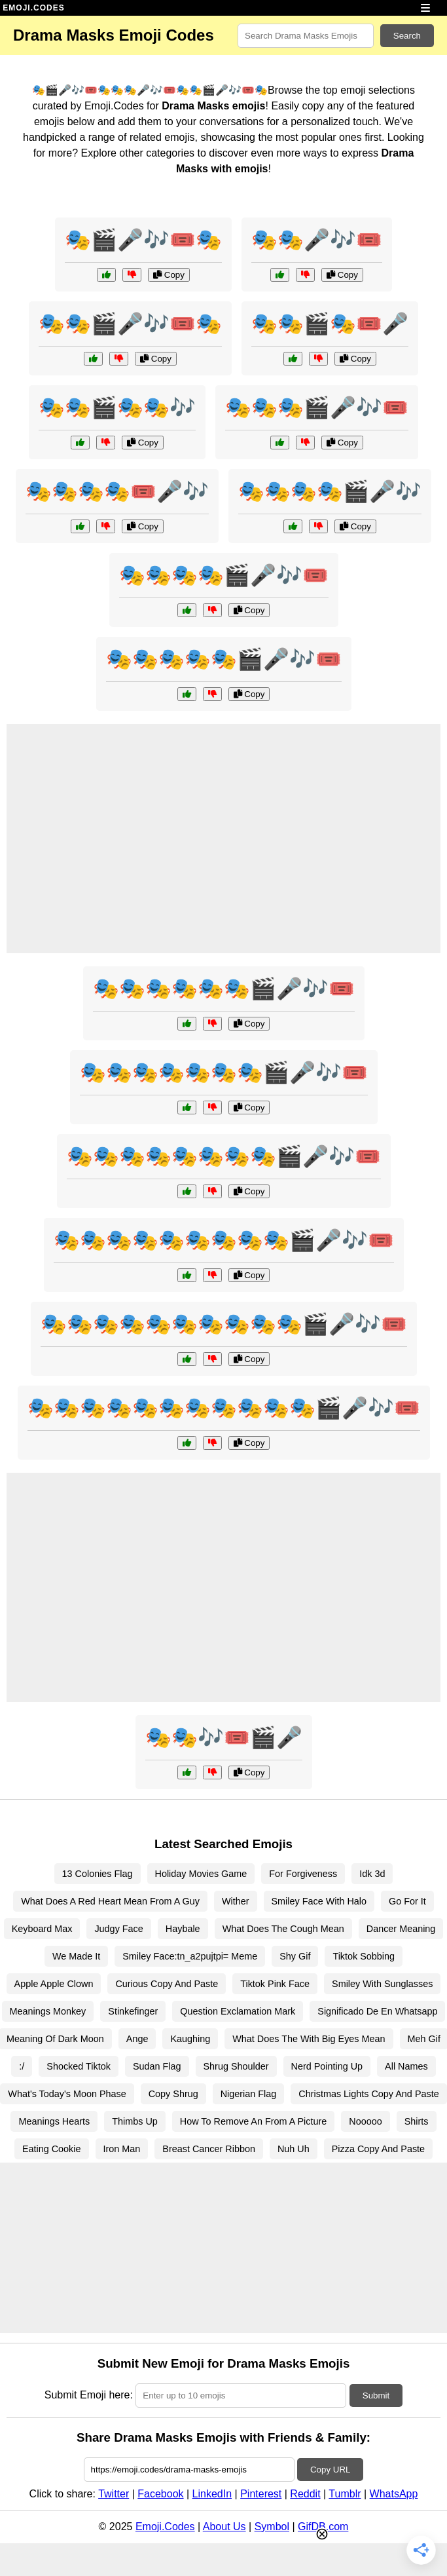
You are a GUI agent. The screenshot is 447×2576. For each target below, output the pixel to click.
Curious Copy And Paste (166, 1984)
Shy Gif (294, 1956)
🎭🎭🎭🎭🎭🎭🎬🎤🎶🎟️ (224, 988)
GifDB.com (323, 2526)
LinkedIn (212, 2493)
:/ (21, 2066)
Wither (235, 1901)
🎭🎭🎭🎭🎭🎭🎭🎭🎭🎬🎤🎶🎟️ (224, 1240)
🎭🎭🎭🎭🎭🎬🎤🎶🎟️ (224, 659)
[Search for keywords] (306, 36)
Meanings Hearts (54, 2121)
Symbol (272, 2526)
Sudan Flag (157, 2066)
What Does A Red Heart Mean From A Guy (110, 1901)
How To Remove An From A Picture (253, 2121)
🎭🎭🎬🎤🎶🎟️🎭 (130, 323)
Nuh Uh (293, 2149)
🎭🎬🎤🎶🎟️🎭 (143, 240)
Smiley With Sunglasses (382, 1984)
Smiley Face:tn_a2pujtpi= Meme (189, 1956)
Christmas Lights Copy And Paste (368, 2094)
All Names (406, 2066)
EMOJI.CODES (33, 7)
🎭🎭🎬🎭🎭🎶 (117, 407)
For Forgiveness (303, 1873)
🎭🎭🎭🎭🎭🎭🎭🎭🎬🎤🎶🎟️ (224, 1156)
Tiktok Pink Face (275, 1984)
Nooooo (365, 2121)
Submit (376, 2395)
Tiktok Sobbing (363, 1956)
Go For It (407, 1901)
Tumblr (345, 2493)
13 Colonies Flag (97, 1873)
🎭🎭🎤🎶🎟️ (316, 240)
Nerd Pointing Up (327, 2066)
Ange (137, 2039)
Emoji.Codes (165, 2526)
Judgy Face (118, 1928)
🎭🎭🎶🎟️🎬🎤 (223, 1737)
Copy (169, 275)
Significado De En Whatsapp (377, 2011)
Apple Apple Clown (54, 1984)
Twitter (113, 2493)
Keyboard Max (42, 1928)
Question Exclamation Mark (237, 2011)
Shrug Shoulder (236, 2066)
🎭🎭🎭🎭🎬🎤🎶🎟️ (224, 575)
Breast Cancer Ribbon (208, 2149)
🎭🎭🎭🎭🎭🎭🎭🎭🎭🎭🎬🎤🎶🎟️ (224, 1324)
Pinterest (260, 2493)
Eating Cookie (51, 2149)
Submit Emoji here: (89, 2394)
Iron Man (122, 2149)
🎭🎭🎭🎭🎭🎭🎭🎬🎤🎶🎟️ (224, 1072)
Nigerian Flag (249, 2094)
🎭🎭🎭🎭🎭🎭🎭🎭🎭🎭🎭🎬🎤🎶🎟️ (223, 1408)
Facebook (160, 2493)
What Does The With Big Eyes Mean (308, 2039)
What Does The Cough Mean (283, 1928)
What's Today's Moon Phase (67, 2094)
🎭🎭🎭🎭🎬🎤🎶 (329, 491)
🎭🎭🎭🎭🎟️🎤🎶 (117, 491)
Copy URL (330, 2469)
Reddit (305, 2493)
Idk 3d (372, 1873)
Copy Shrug (173, 2094)
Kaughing (190, 2039)
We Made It (76, 1956)
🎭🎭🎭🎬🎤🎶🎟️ (316, 407)
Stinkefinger (133, 2011)
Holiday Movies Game (201, 1873)
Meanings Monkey (48, 2011)
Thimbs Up (135, 2121)
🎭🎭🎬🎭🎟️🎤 (329, 323)
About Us (224, 2526)
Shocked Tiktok (78, 2066)
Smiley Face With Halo (319, 1901)
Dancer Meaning (401, 1928)
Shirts (416, 2121)
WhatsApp (394, 2493)
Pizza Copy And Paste (378, 2149)
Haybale (183, 1928)
